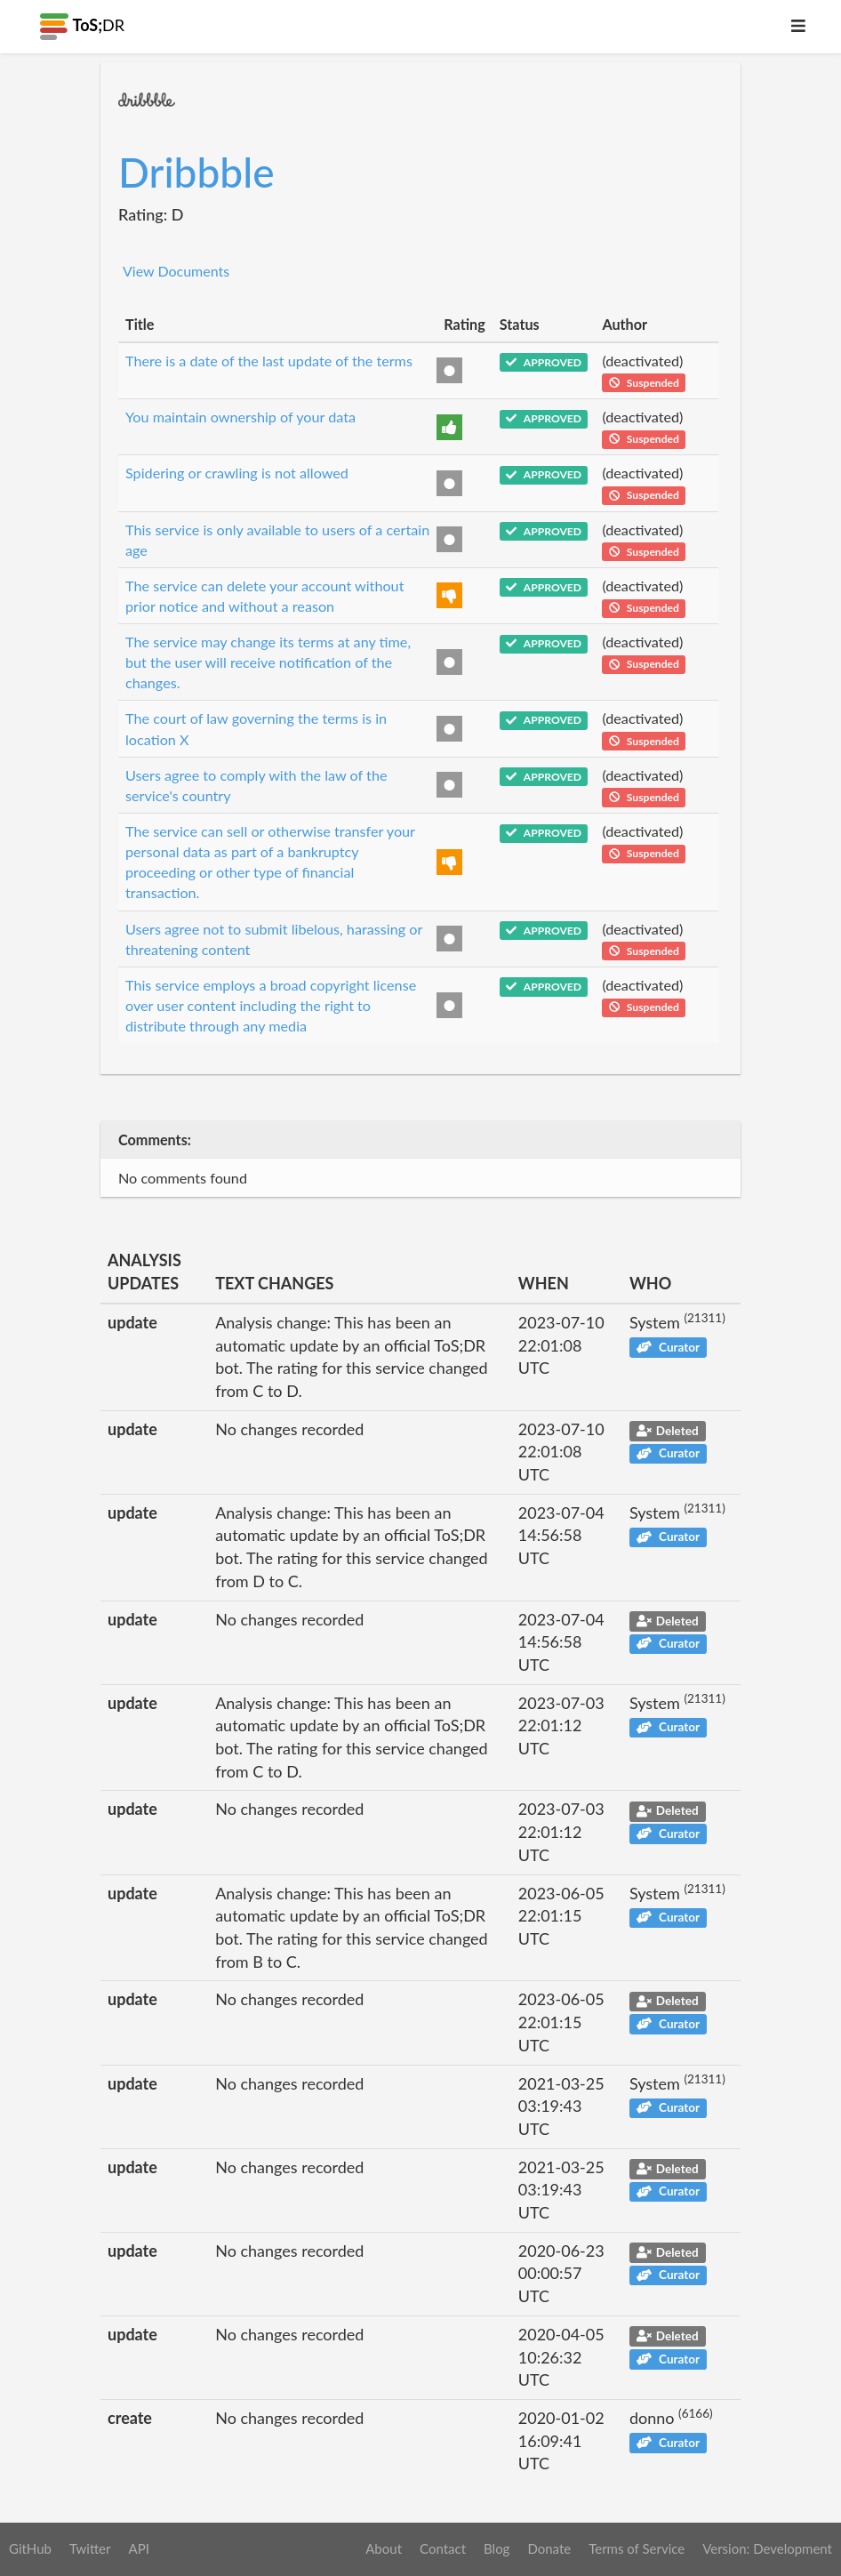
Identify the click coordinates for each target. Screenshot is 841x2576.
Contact (443, 2548)
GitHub (30, 2548)
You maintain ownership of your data (240, 416)
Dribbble (196, 172)
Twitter (90, 2548)
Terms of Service (637, 2548)
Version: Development (767, 2548)
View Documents (176, 270)
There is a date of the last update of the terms (268, 360)
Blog (496, 2548)
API (138, 2548)
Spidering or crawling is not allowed (236, 472)
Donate (549, 2548)
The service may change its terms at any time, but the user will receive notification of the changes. (268, 662)
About (383, 2548)
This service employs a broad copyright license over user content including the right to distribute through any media (270, 1005)
